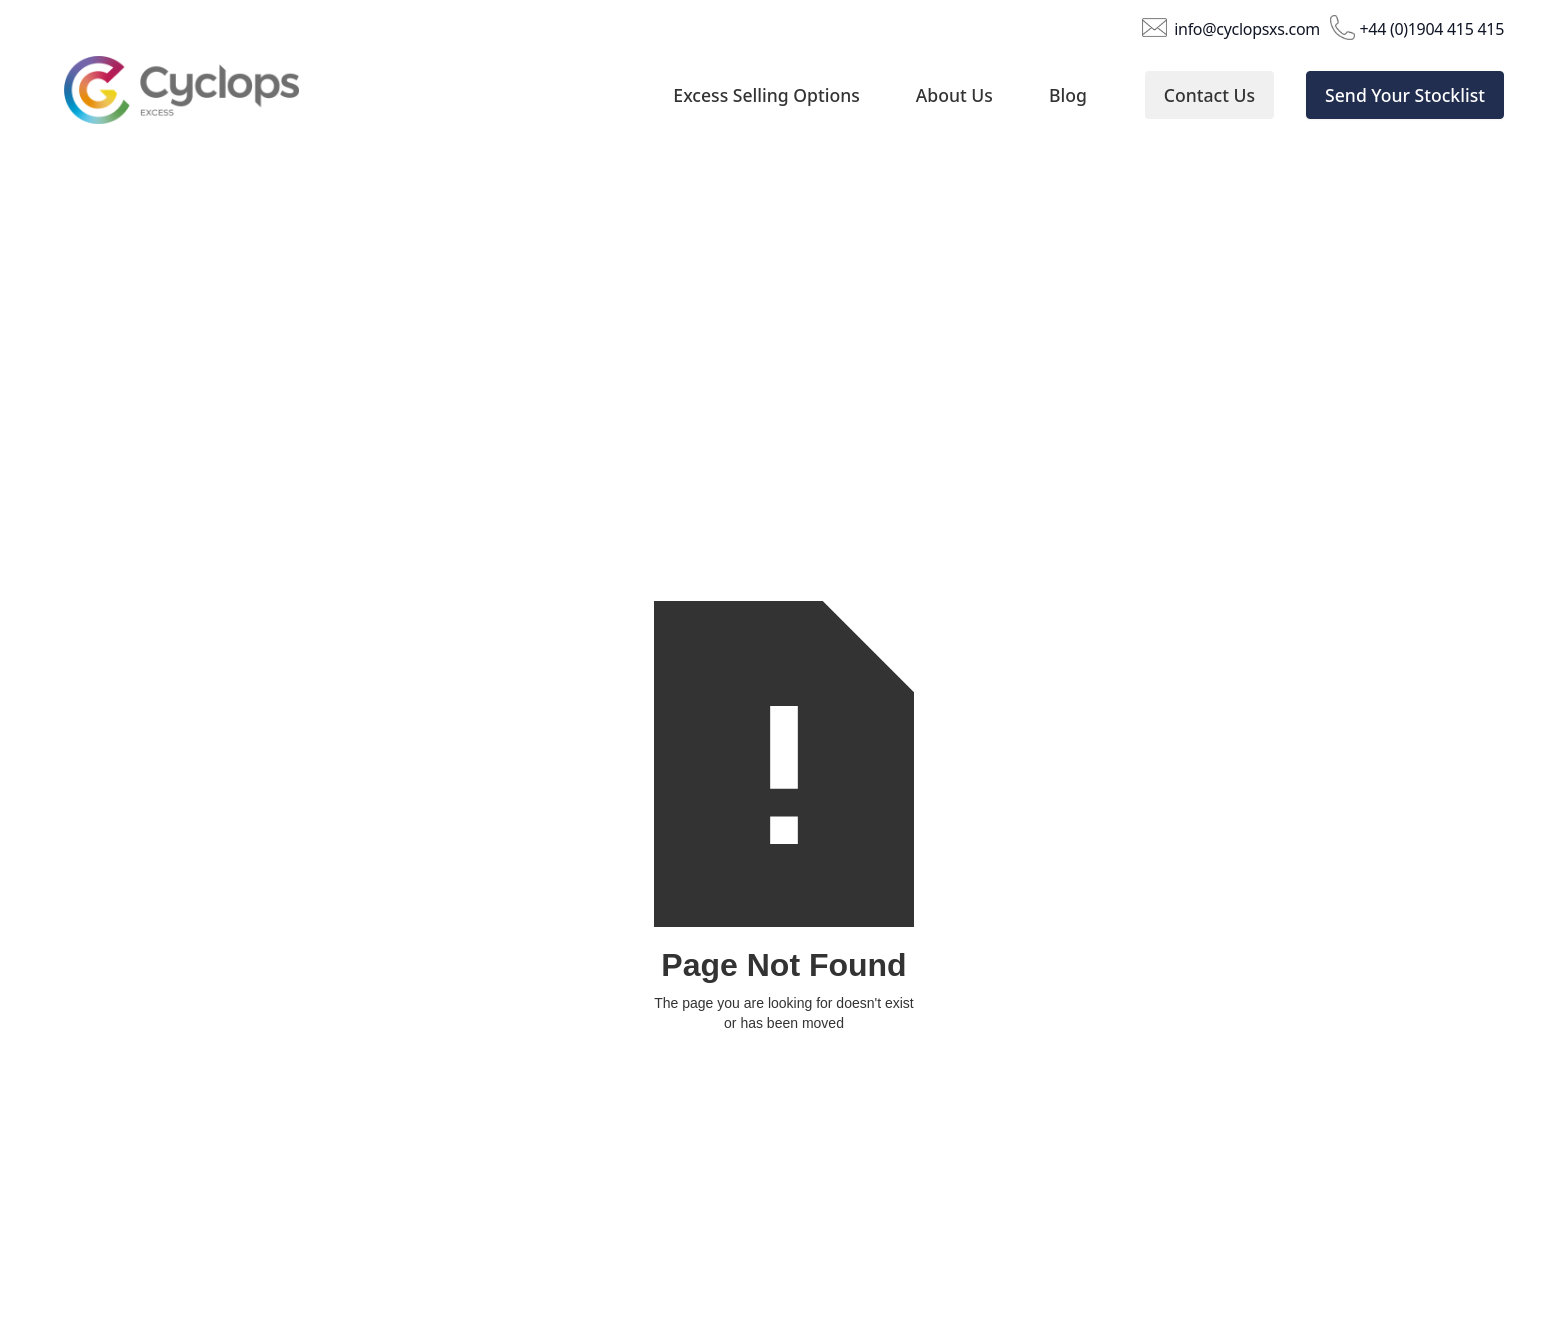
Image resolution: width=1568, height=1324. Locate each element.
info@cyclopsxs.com (1247, 28)
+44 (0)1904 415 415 (1431, 28)
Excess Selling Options (766, 95)
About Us (954, 95)
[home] (201, 95)
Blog (1068, 95)
